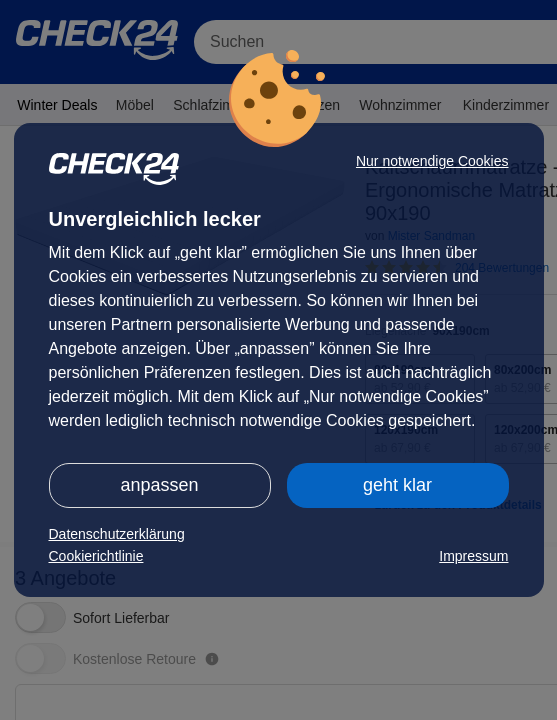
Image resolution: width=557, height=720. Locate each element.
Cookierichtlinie (96, 556)
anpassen (159, 485)
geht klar (397, 485)
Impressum (473, 556)
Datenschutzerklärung (117, 534)
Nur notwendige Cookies (432, 161)
